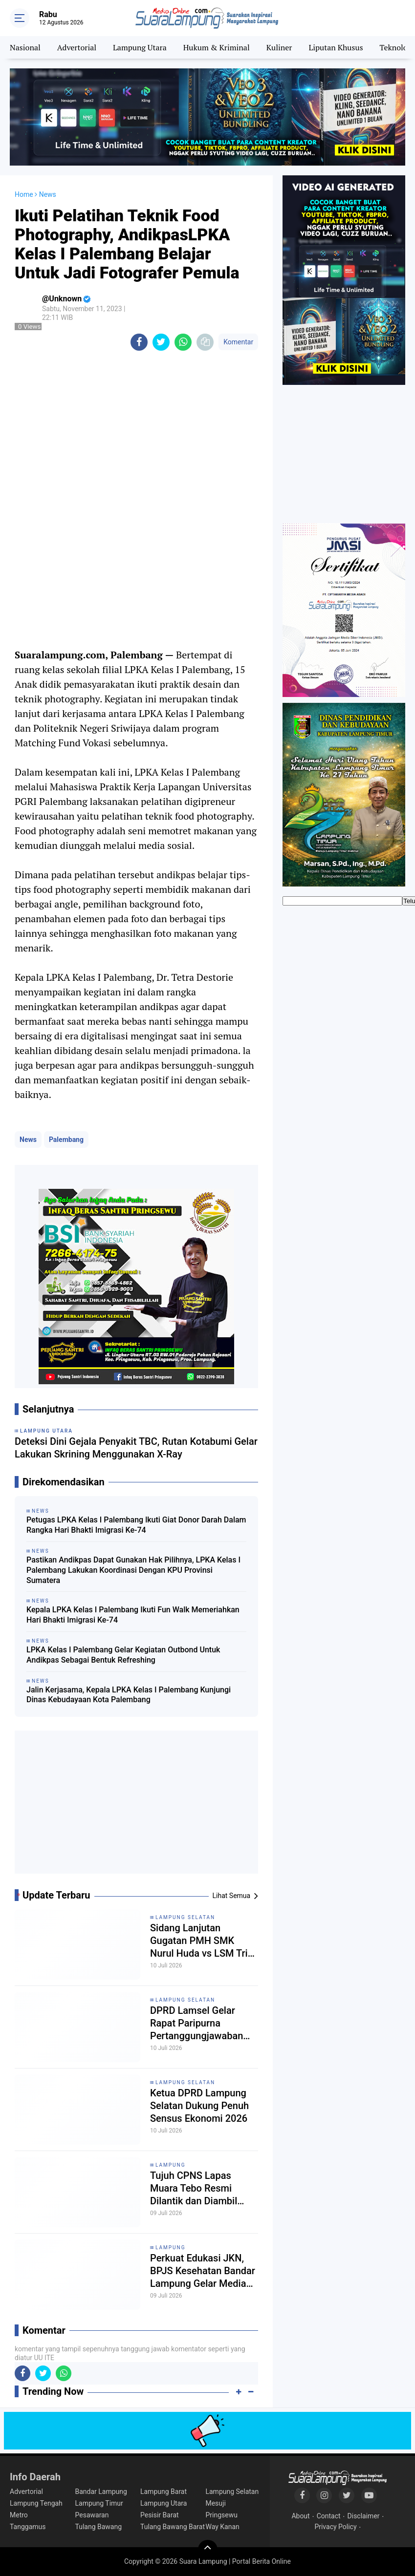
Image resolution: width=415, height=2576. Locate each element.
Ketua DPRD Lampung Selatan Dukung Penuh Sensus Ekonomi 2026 (199, 2105)
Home (24, 194)
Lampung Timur (99, 2503)
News (28, 1139)
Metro (19, 2515)
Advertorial (76, 47)
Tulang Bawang (98, 2527)
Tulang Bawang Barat (172, 2527)
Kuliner (279, 47)
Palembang (66, 1139)
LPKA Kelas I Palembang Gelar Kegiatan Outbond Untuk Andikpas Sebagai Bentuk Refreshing (123, 1655)
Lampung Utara (140, 47)
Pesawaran (92, 2515)
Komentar (238, 342)
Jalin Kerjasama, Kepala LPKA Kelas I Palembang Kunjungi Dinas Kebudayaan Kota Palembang (128, 1695)
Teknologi (396, 47)
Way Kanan (222, 2527)
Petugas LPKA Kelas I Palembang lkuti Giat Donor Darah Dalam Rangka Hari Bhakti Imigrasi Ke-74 (136, 1525)
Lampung (170, 2165)
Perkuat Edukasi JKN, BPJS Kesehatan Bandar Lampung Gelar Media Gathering (202, 2271)
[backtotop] (208, 2549)
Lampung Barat (163, 2491)
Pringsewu (221, 2515)
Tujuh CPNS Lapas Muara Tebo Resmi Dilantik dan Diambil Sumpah (193, 2188)
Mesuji (215, 2503)
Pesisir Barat (159, 2515)
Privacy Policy (335, 2527)
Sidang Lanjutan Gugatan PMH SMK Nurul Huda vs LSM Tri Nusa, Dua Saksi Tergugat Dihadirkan (199, 1941)
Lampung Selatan (185, 1917)
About (300, 2516)
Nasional (25, 47)
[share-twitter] (161, 342)
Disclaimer (364, 2516)
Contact (329, 2516)
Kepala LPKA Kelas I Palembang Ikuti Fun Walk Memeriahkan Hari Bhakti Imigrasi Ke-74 (133, 1615)
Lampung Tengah (36, 2503)
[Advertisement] (136, 1806)
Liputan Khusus (335, 47)
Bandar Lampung (101, 2491)
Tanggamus (28, 2527)
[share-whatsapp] (183, 342)
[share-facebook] (139, 342)
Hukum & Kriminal (216, 47)
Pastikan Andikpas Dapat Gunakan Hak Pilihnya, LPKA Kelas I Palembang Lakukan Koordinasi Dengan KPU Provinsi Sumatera (133, 1570)
